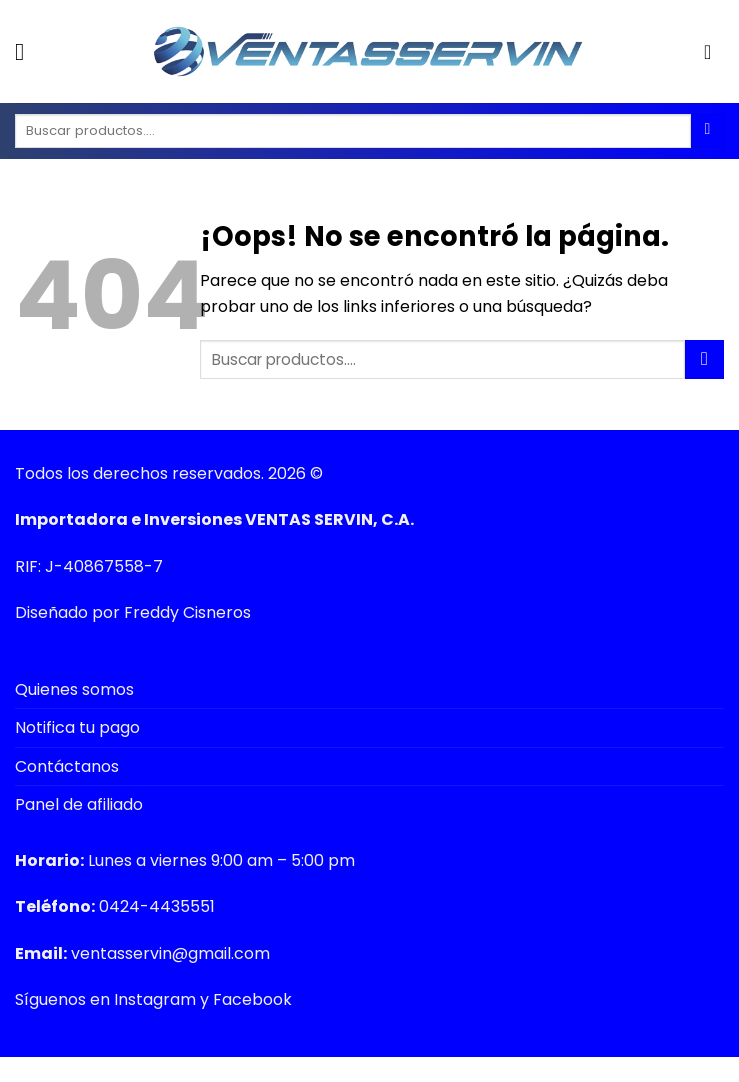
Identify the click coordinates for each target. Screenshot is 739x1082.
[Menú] (27, 51)
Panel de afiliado (79, 804)
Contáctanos (67, 766)
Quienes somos (74, 689)
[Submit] (704, 359)
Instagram (155, 999)
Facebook (252, 999)
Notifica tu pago (77, 727)
